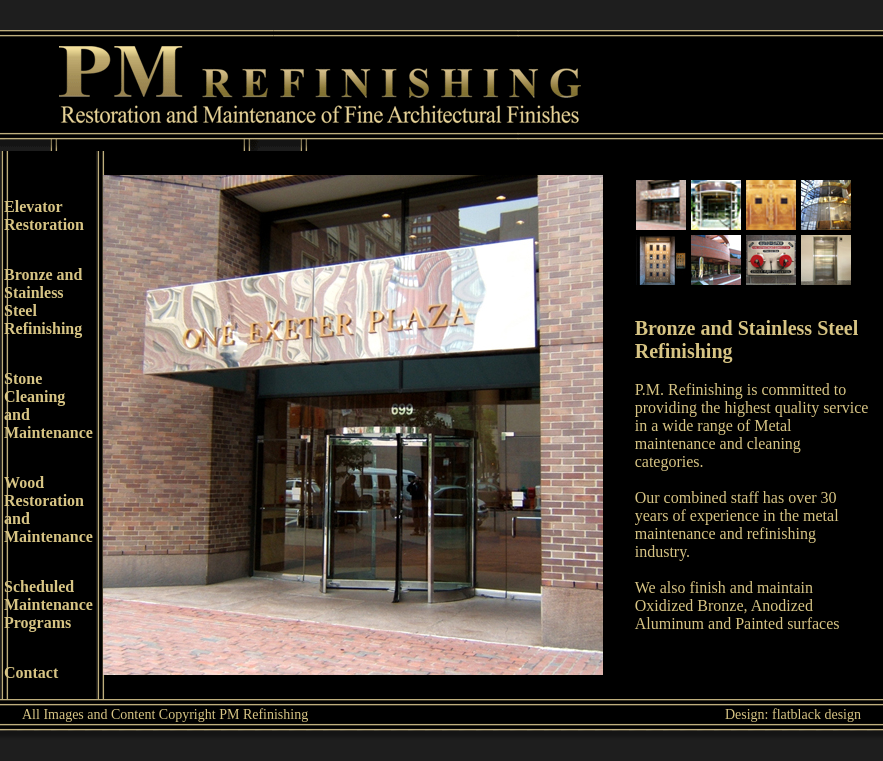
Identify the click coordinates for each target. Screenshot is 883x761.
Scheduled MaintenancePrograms (48, 604)
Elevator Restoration (44, 215)
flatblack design (816, 714)
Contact (31, 672)
